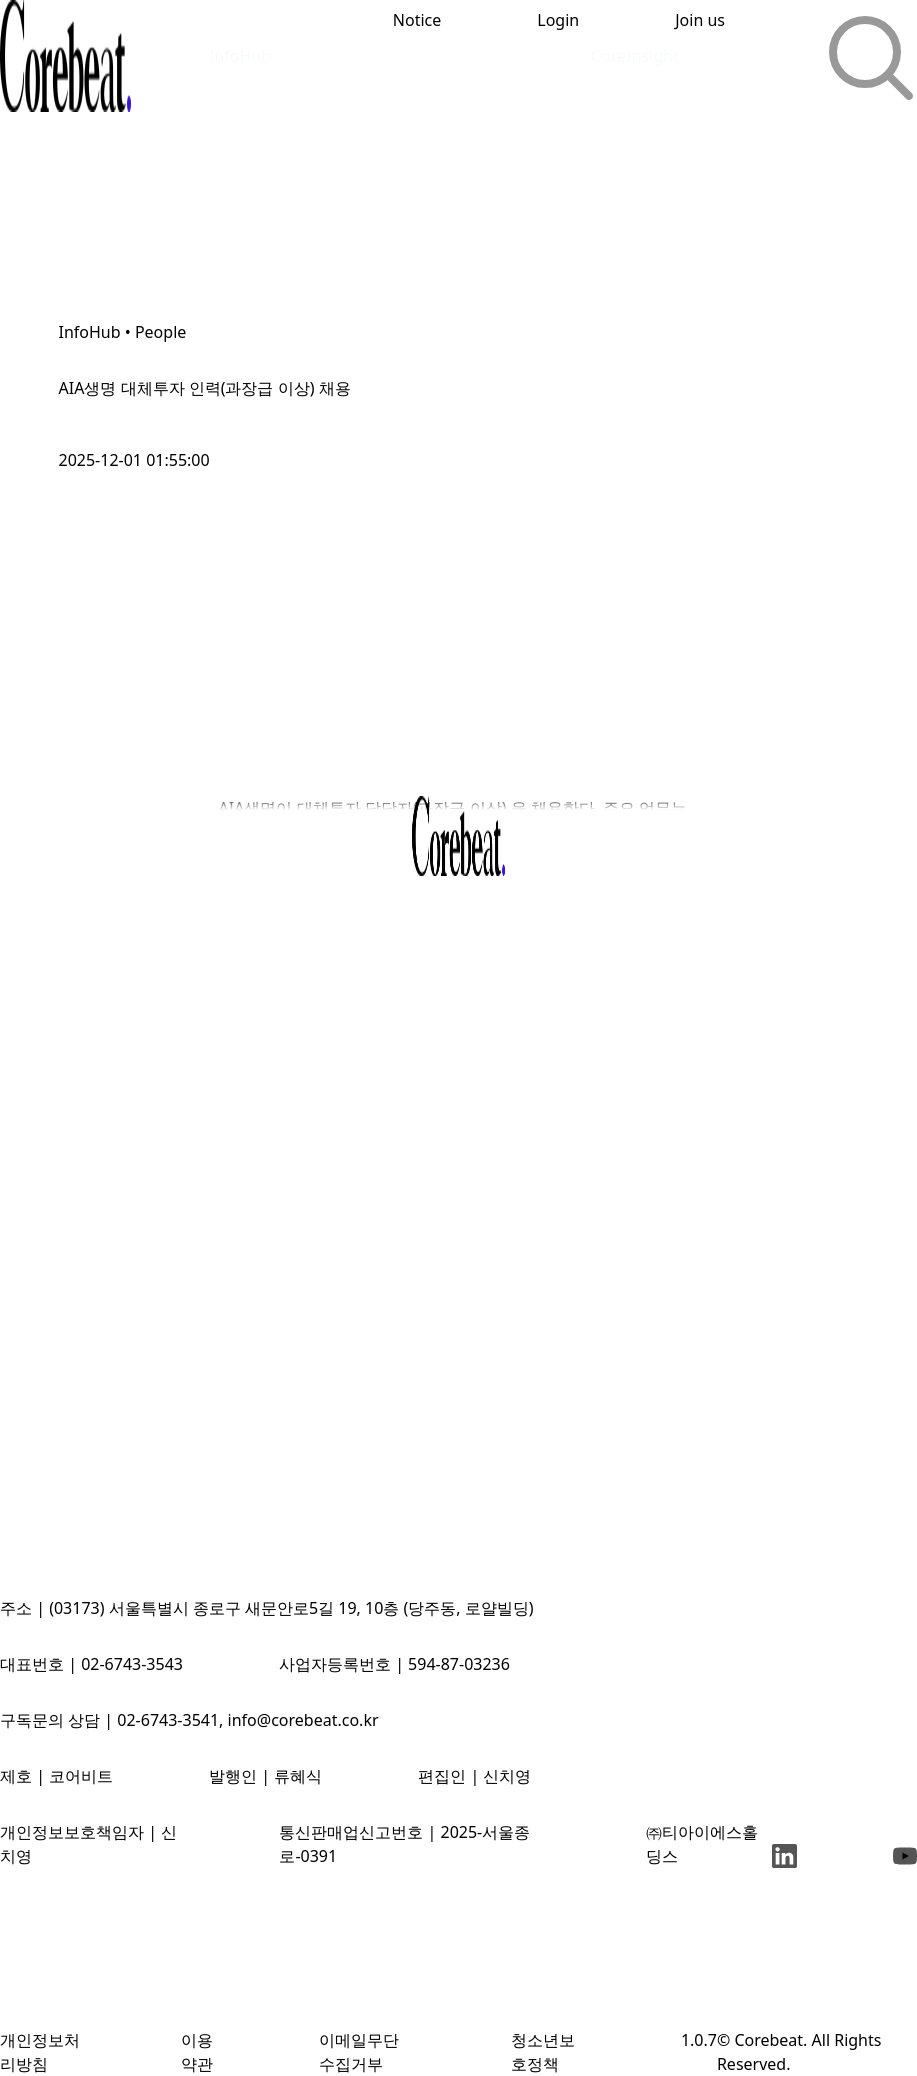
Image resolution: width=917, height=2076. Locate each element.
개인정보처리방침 (40, 2052)
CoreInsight (635, 56)
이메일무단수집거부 (359, 2052)
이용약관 (197, 2052)
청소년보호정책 (543, 2052)
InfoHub (240, 56)
